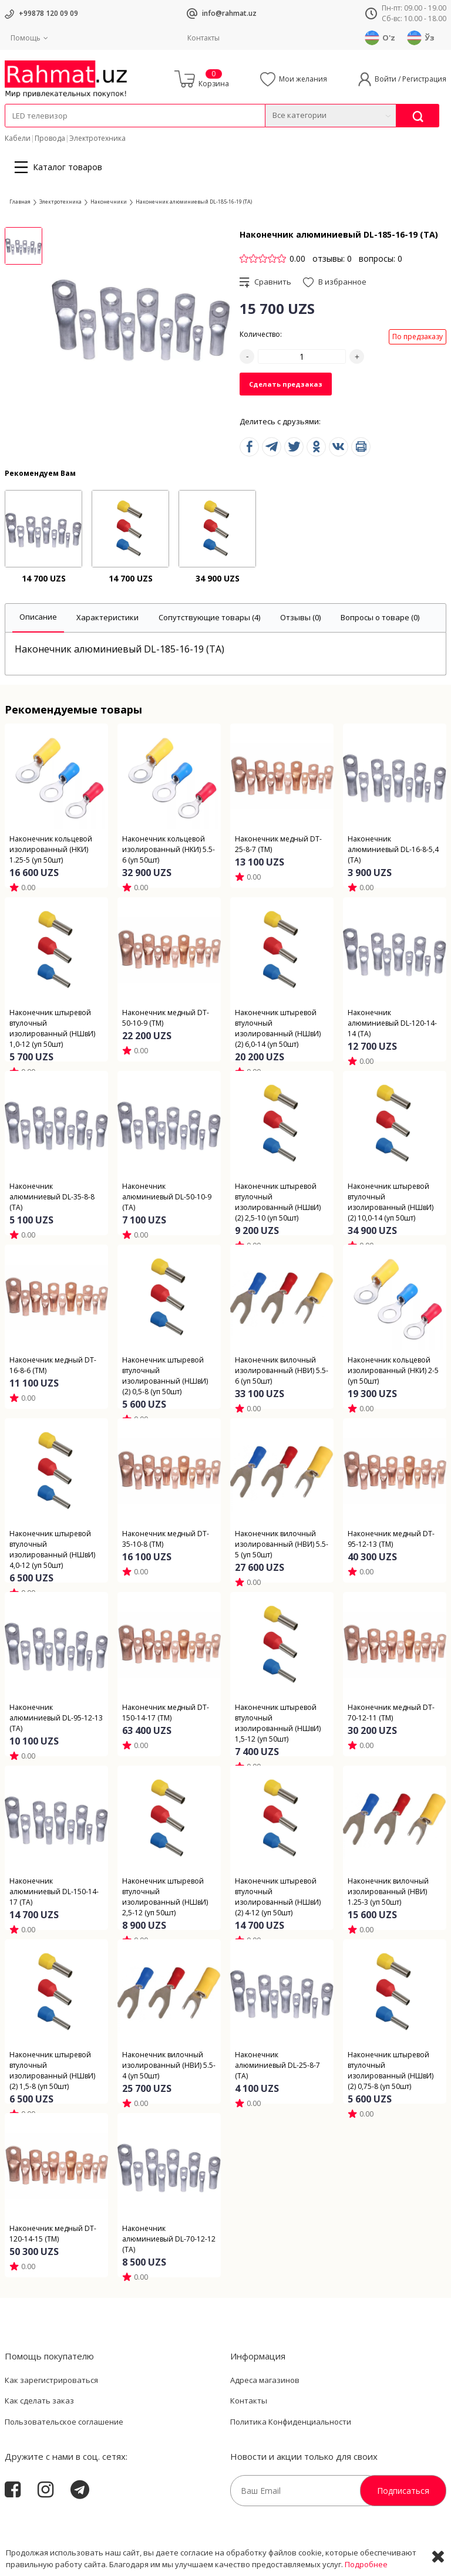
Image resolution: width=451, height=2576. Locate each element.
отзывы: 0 (332, 258)
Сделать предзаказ (285, 384)
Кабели (18, 138)
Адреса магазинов (264, 2380)
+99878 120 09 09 (48, 13)
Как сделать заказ (39, 2400)
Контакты (203, 38)
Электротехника (97, 138)
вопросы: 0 (380, 258)
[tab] (38, 618)
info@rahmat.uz (229, 13)
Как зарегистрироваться (51, 2380)
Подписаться (403, 2490)
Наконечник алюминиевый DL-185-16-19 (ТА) (194, 201)
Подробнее (366, 2564)
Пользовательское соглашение (64, 2421)
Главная (20, 201)
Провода (50, 138)
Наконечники (108, 201)
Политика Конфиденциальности (290, 2421)
